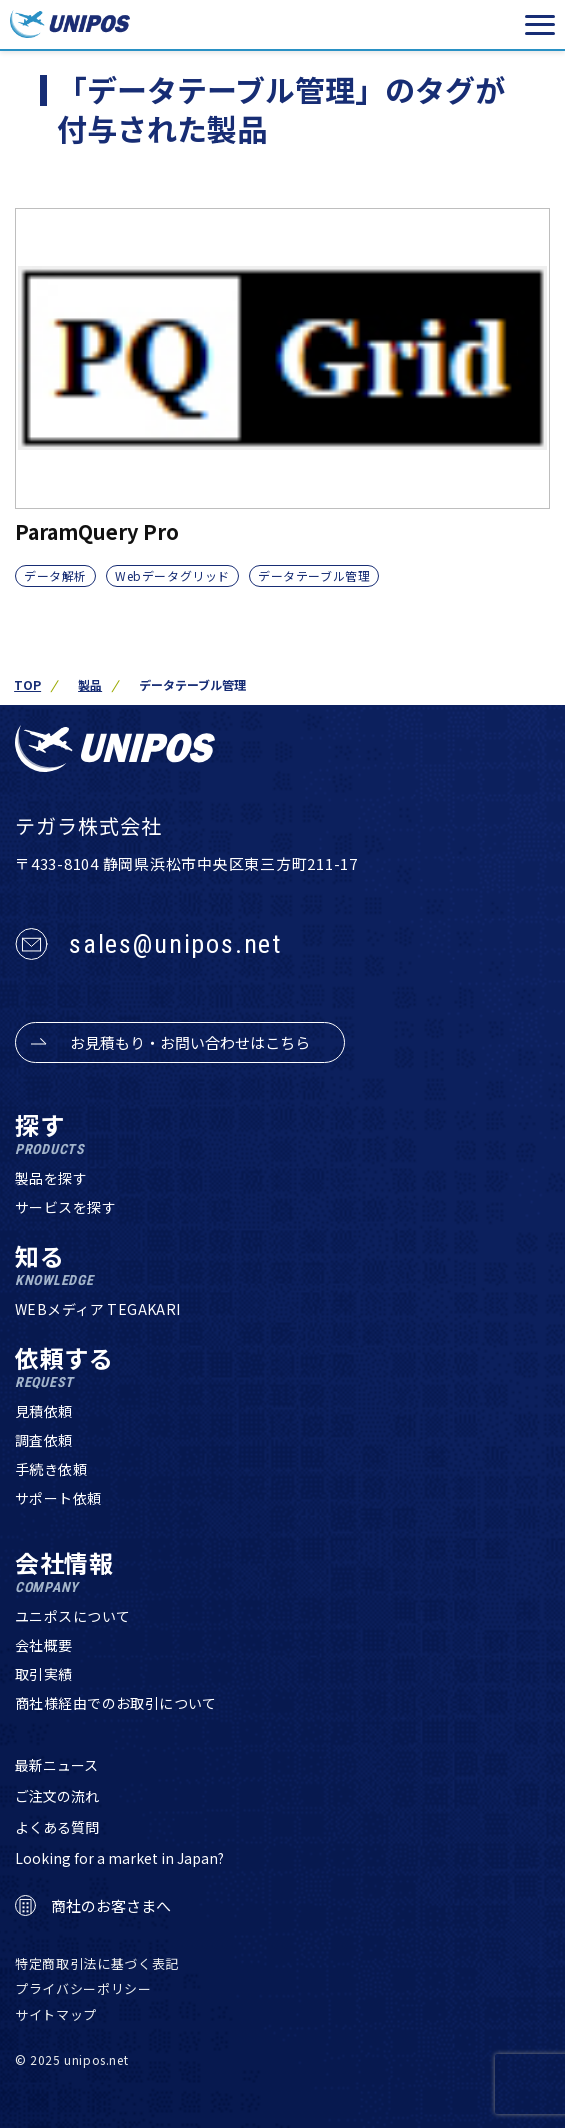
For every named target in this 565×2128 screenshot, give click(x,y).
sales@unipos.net (175, 944)
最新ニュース (56, 1765)
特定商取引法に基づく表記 (97, 1963)
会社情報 (64, 1572)
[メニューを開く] (540, 25)
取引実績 (44, 1674)
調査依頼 (44, 1440)
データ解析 (55, 575)
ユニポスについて (72, 1616)
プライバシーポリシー (83, 1988)
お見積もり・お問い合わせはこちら (190, 1042)
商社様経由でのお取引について (116, 1703)
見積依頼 (44, 1411)
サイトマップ (56, 2014)
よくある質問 (57, 1827)
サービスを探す (65, 1207)
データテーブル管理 (314, 575)
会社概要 (44, 1645)
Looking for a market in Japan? (119, 1858)
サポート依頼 (58, 1498)
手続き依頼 (51, 1469)
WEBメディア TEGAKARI (98, 1309)
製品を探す (51, 1178)
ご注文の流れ (57, 1796)
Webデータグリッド (172, 575)
